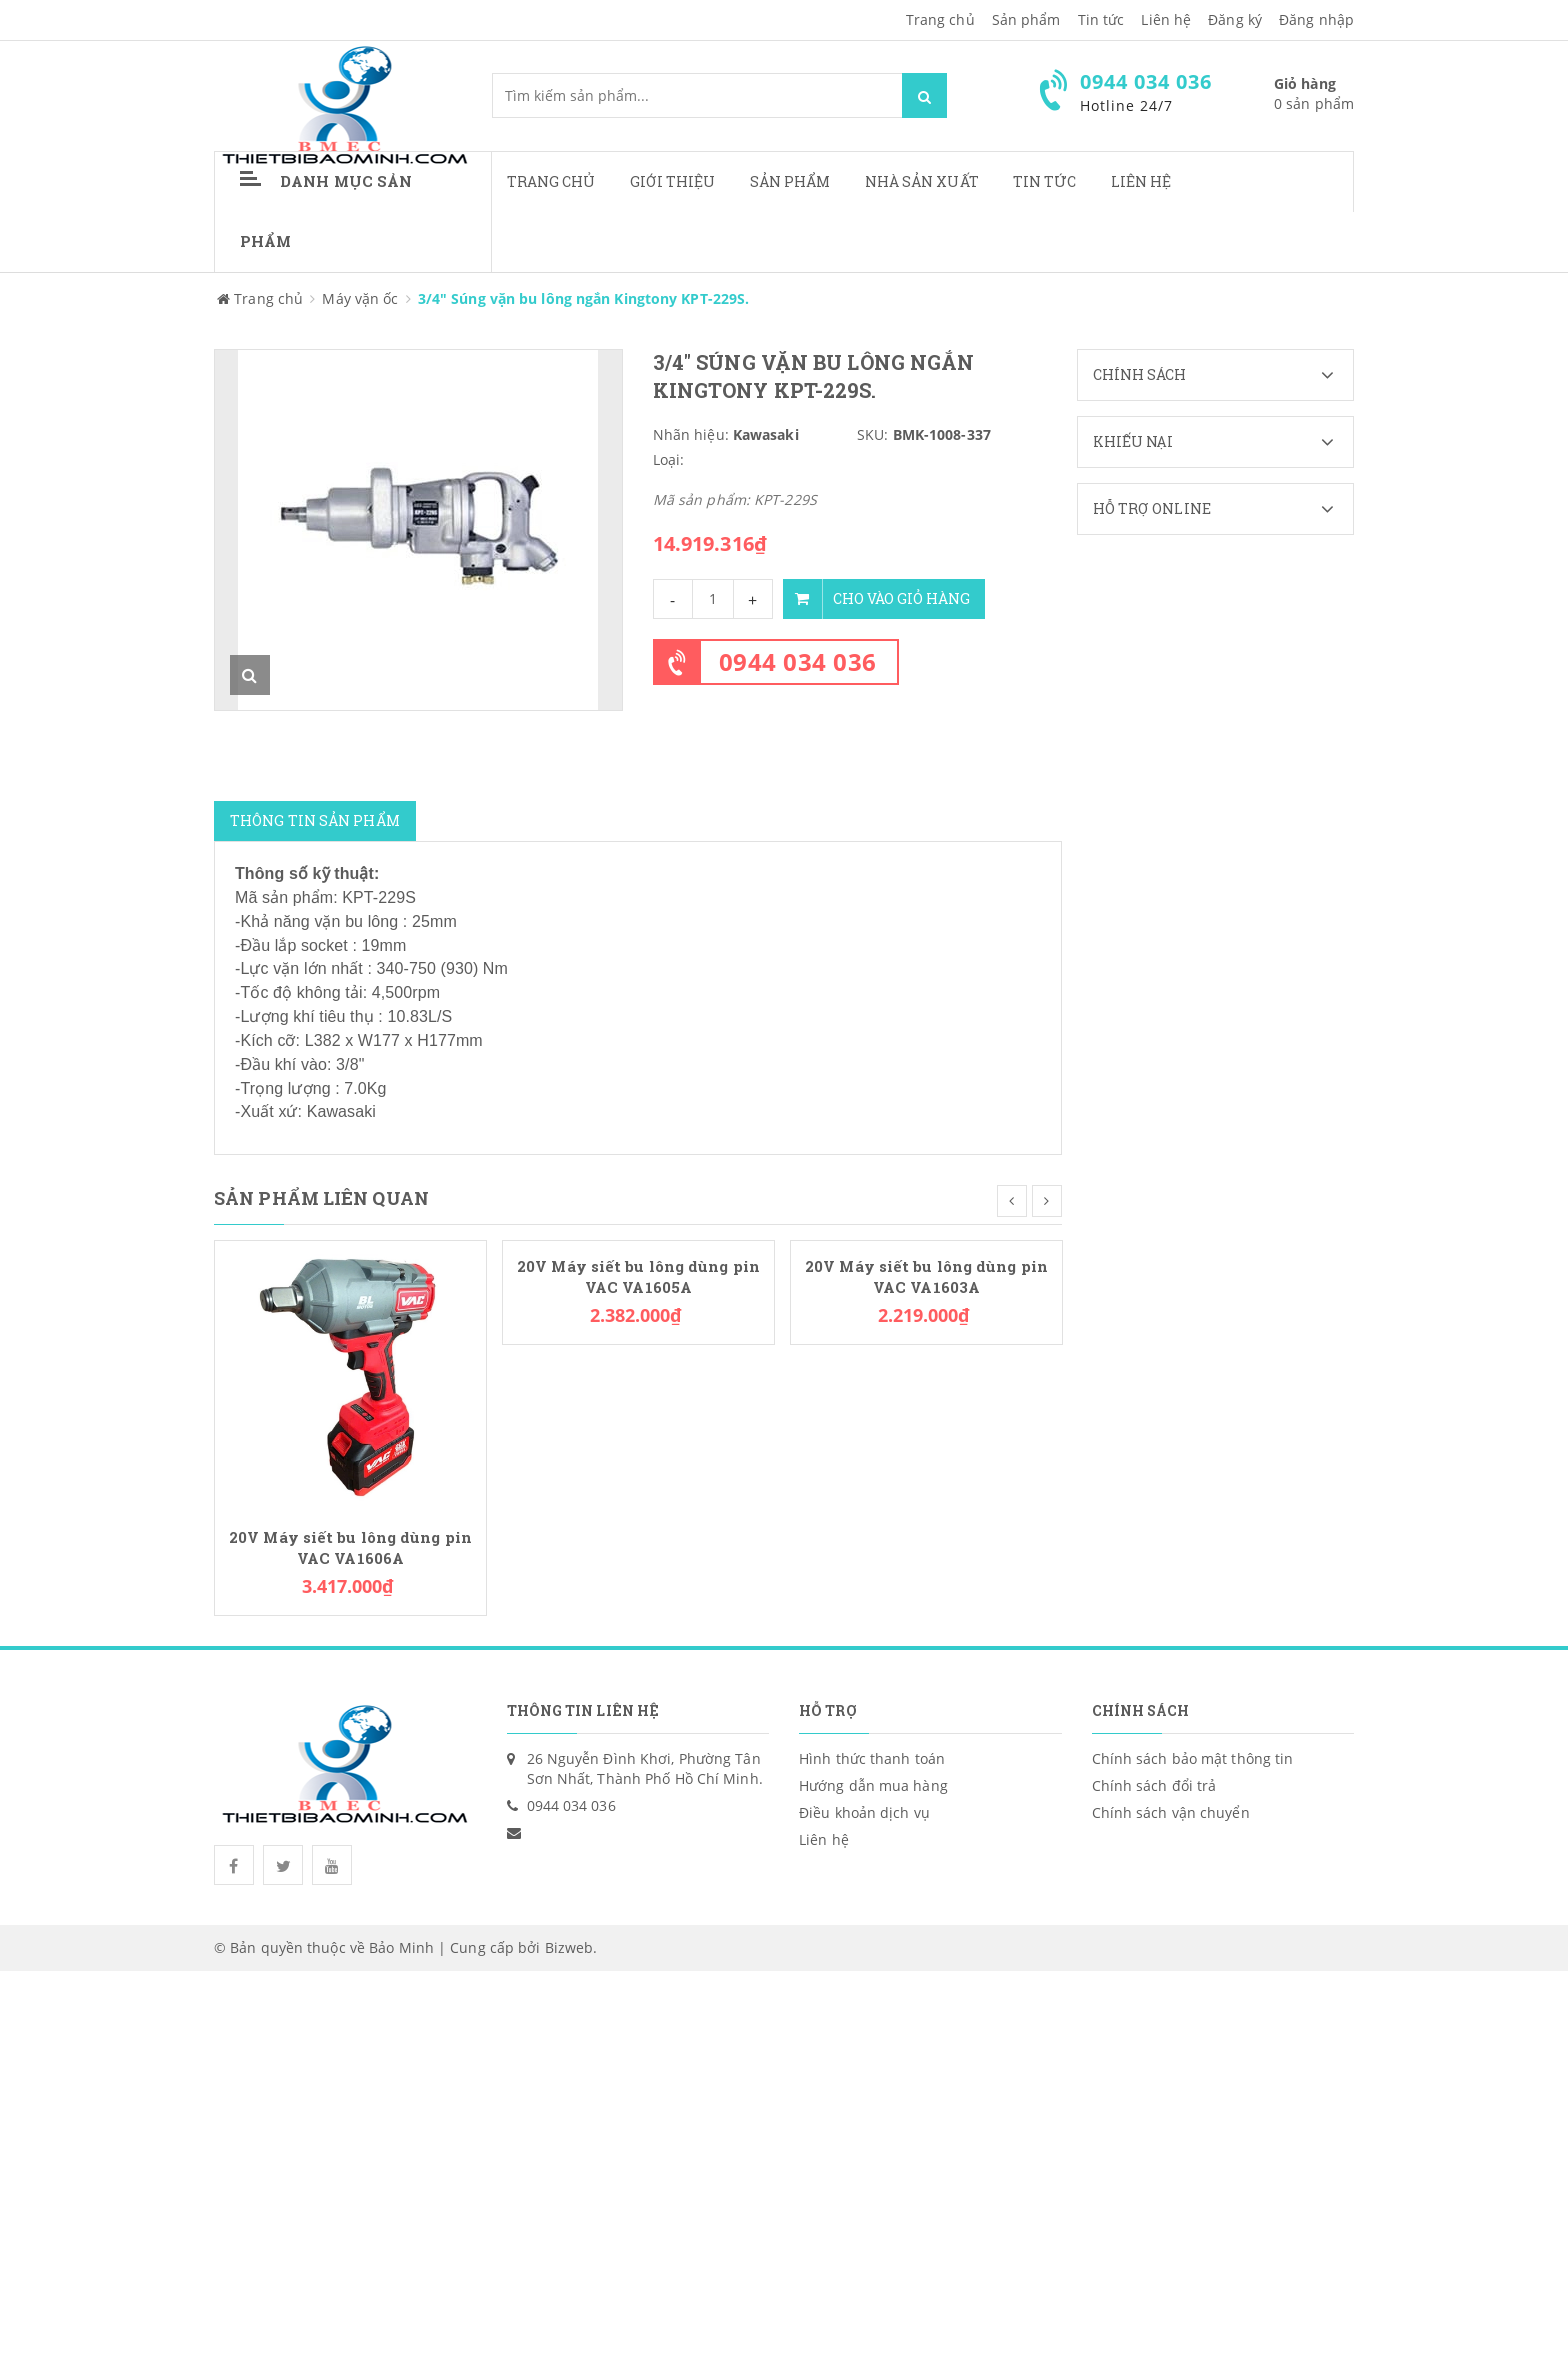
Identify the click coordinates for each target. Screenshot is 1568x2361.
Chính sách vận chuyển (1171, 1812)
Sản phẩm (1026, 19)
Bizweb (569, 1947)
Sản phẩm (790, 181)
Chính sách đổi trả (1154, 1785)
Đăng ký (1235, 19)
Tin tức (1045, 181)
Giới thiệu (673, 181)
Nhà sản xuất (922, 181)
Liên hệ (1166, 19)
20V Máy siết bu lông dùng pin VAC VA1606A (350, 1548)
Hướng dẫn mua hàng (873, 1785)
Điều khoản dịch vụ (864, 1812)
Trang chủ (551, 181)
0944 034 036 (798, 661)
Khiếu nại (1223, 442)
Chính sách (1223, 375)
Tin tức (1101, 19)
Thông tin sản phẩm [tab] (315, 820)
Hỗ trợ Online (1223, 509)
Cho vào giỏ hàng (876, 599)
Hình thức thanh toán (872, 1758)
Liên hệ (1141, 181)
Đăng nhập (1316, 19)
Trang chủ (940, 19)
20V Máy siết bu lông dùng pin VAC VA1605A (638, 1277)
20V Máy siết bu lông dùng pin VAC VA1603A (926, 1277)
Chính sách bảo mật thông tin (1193, 1758)
